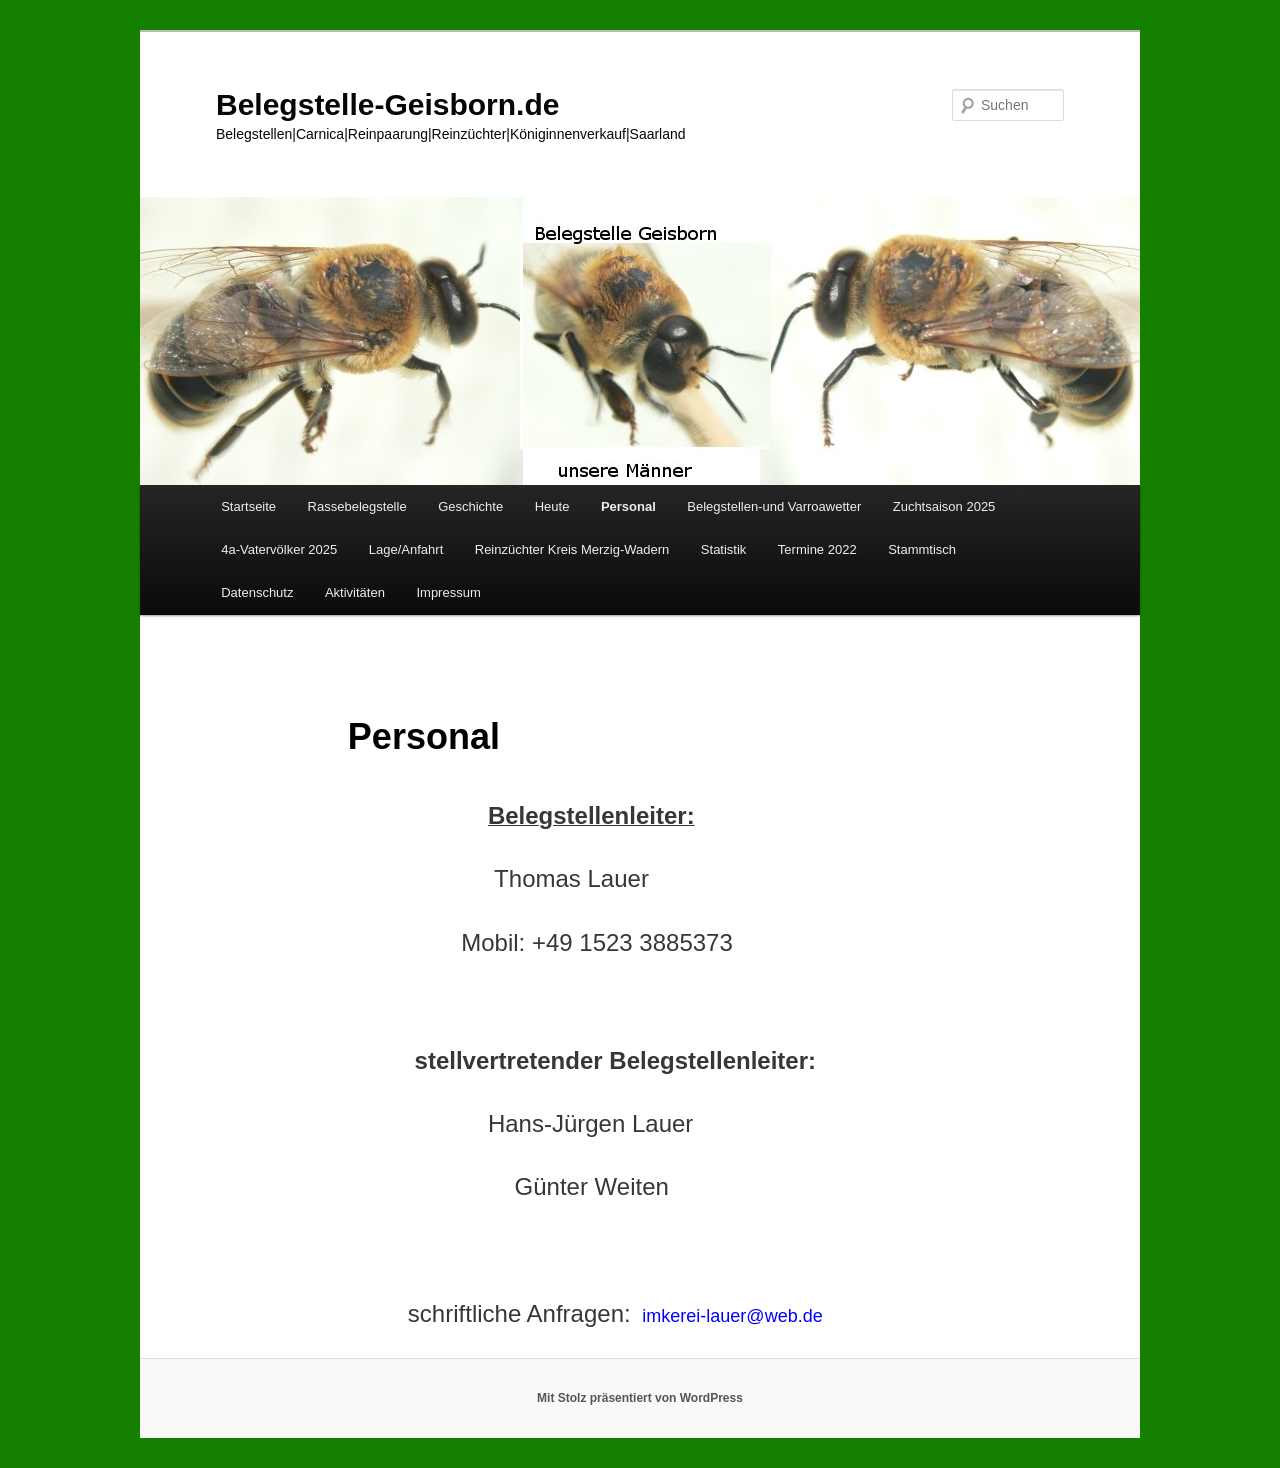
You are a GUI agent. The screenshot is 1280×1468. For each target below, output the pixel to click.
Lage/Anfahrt (406, 549)
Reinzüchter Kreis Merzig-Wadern (572, 549)
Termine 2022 (817, 549)
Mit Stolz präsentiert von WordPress (640, 1398)
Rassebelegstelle (357, 506)
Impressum (448, 592)
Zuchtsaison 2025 (944, 506)
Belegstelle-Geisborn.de (387, 104)
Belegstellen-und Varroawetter (774, 506)
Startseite (248, 506)
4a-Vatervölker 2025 (279, 549)
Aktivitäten (355, 592)
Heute (552, 506)
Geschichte (470, 506)
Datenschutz (257, 592)
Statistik (724, 549)
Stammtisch (922, 549)
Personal (628, 506)
